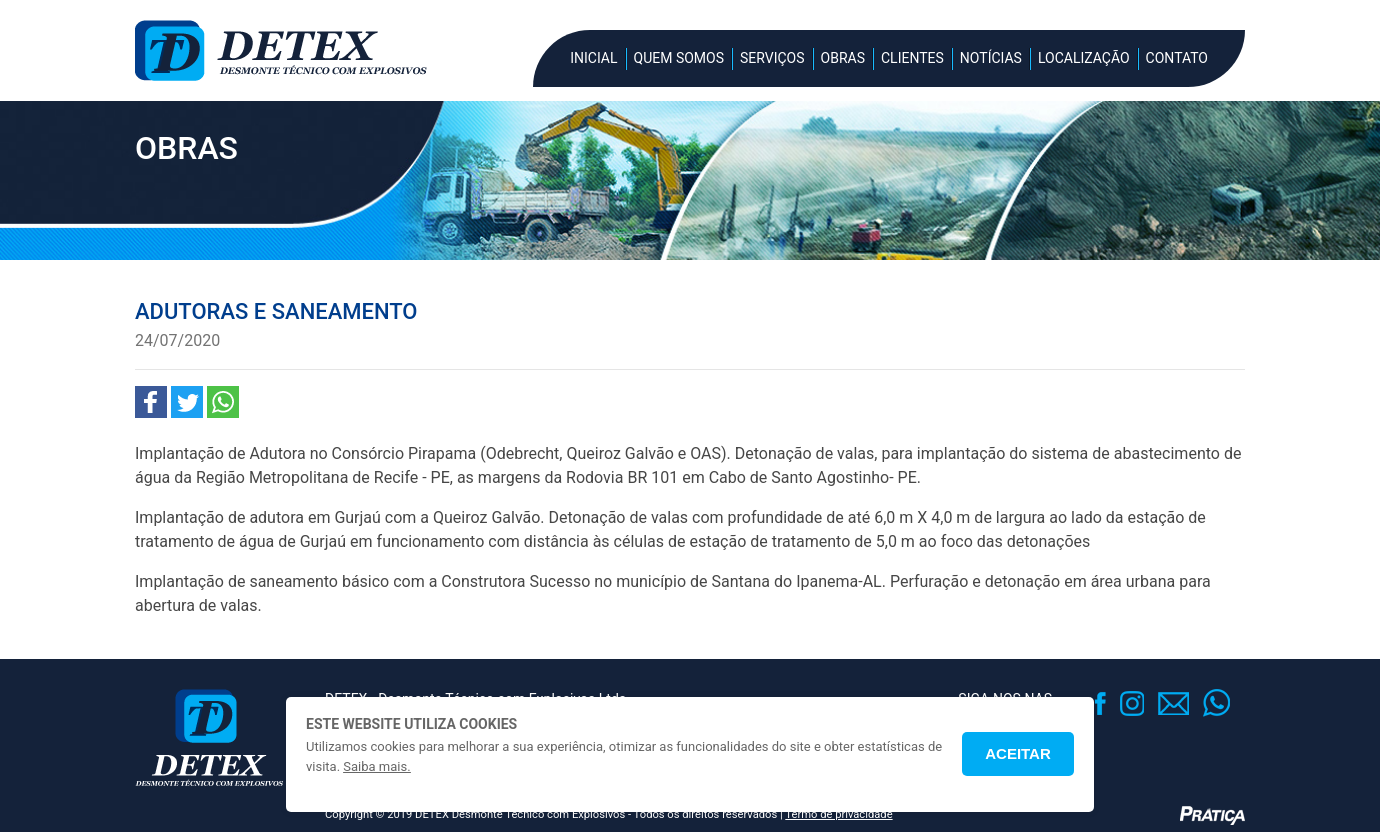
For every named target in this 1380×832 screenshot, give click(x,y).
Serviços (772, 58)
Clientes (912, 58)
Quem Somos (679, 58)
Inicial (593, 58)
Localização (1084, 58)
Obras (843, 58)
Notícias (991, 58)
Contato (1177, 58)
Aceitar (1018, 753)
